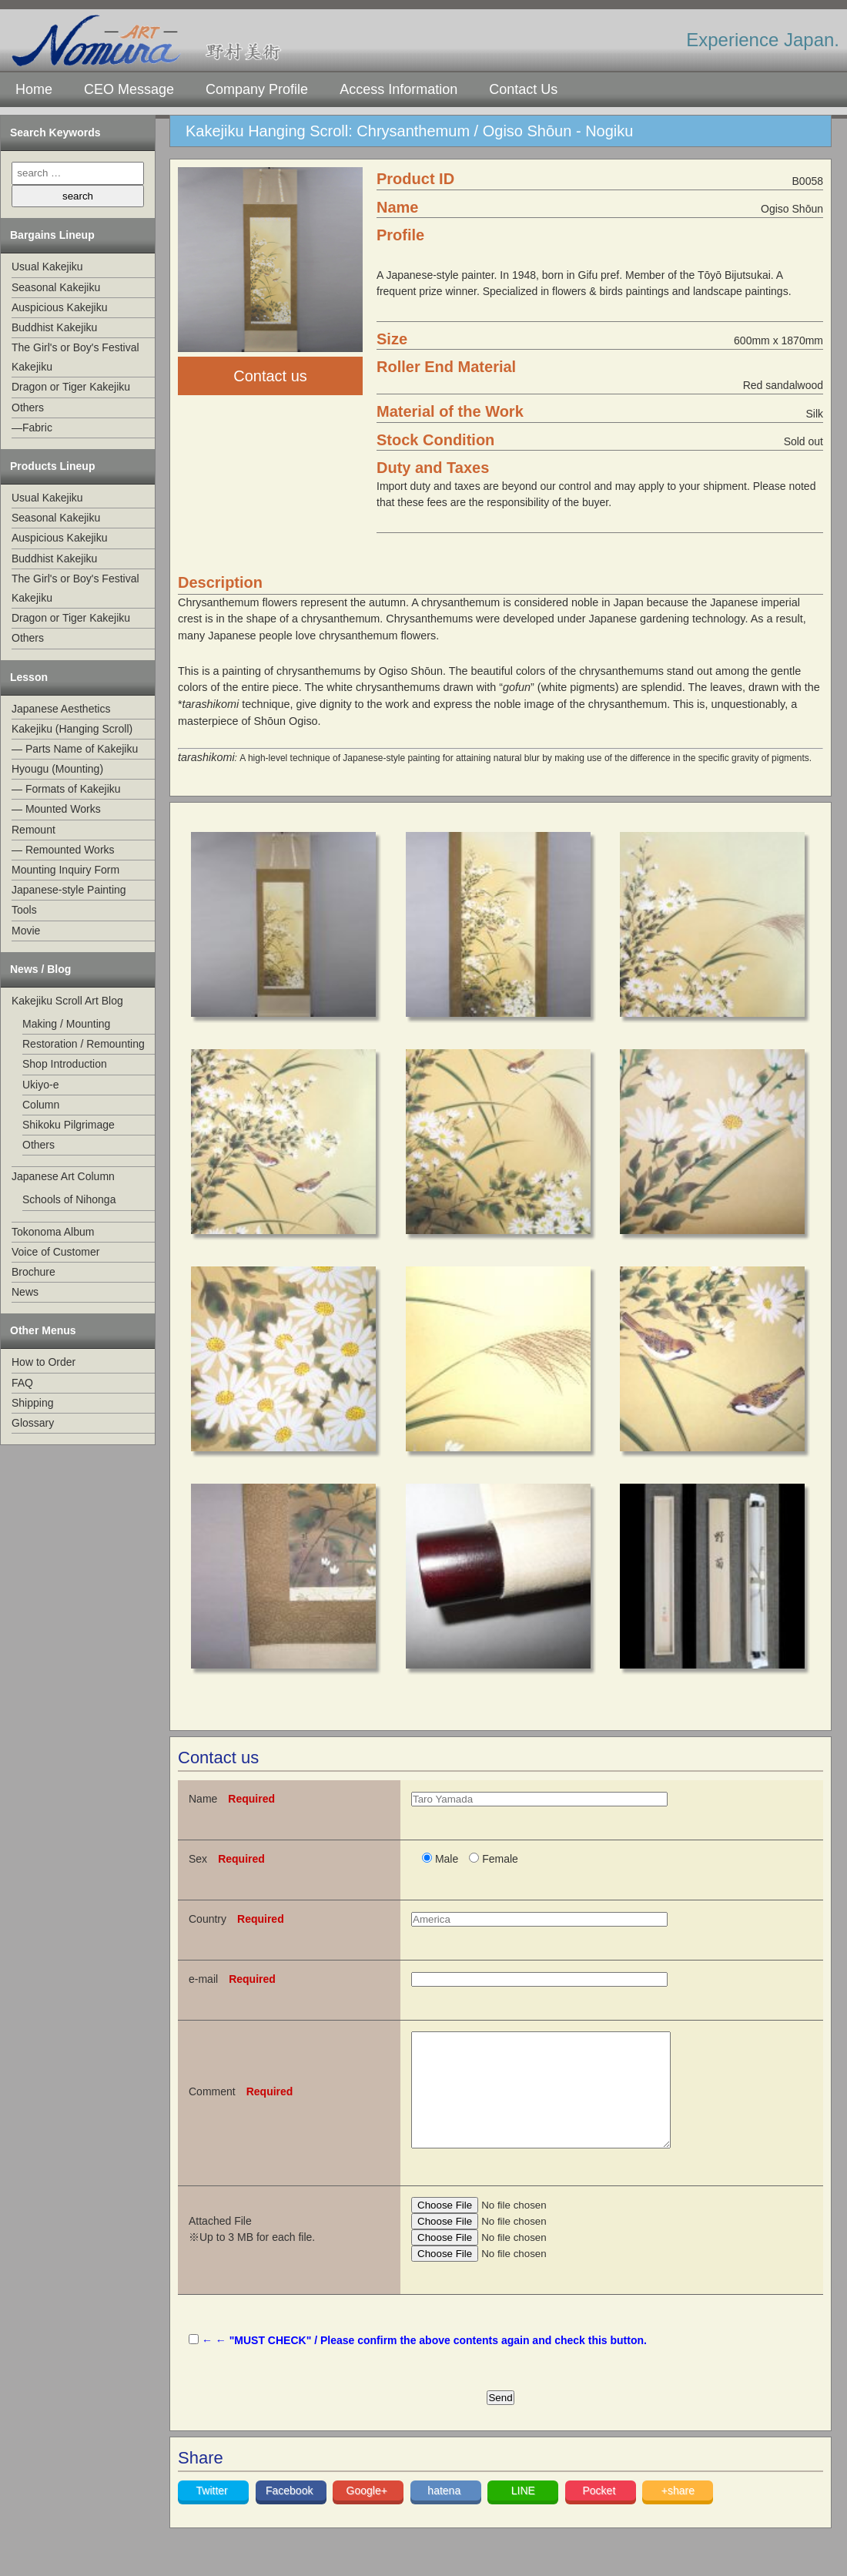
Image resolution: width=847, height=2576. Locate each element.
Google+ (368, 2513)
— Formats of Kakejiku (66, 789)
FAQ (22, 1383)
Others (28, 407)
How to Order (43, 1362)
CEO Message (129, 89)
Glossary (33, 1423)
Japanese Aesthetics (61, 709)
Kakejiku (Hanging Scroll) (72, 729)
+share (678, 2513)
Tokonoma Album (53, 1232)
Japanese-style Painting (69, 890)
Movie (26, 930)
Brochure (33, 1272)
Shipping (33, 1403)
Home (33, 89)
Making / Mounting (66, 1024)
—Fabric (32, 427)
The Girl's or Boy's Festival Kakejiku (75, 357)
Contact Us (523, 89)
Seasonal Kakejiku (56, 287)
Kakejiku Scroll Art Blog (67, 1001)
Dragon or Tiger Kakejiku (71, 387)
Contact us (270, 375)
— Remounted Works (63, 850)
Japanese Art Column (63, 1176)
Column (40, 1104)
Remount (33, 829)
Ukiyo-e (40, 1084)
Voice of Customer (55, 1252)
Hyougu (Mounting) (57, 769)
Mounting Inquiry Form (65, 870)
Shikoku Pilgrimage (68, 1125)
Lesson (29, 677)
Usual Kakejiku (47, 266)
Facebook (291, 2513)
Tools (24, 910)
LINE (523, 2513)
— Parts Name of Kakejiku (75, 749)
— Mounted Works (56, 809)
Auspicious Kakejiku (60, 307)
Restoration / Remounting (83, 1044)
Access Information (398, 89)
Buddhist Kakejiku (54, 327)
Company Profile (257, 89)
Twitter (213, 2513)
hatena (445, 2513)
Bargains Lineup (52, 235)
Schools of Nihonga (69, 1199)
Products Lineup (52, 466)
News (25, 1292)
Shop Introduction (64, 1064)
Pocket (600, 2513)
